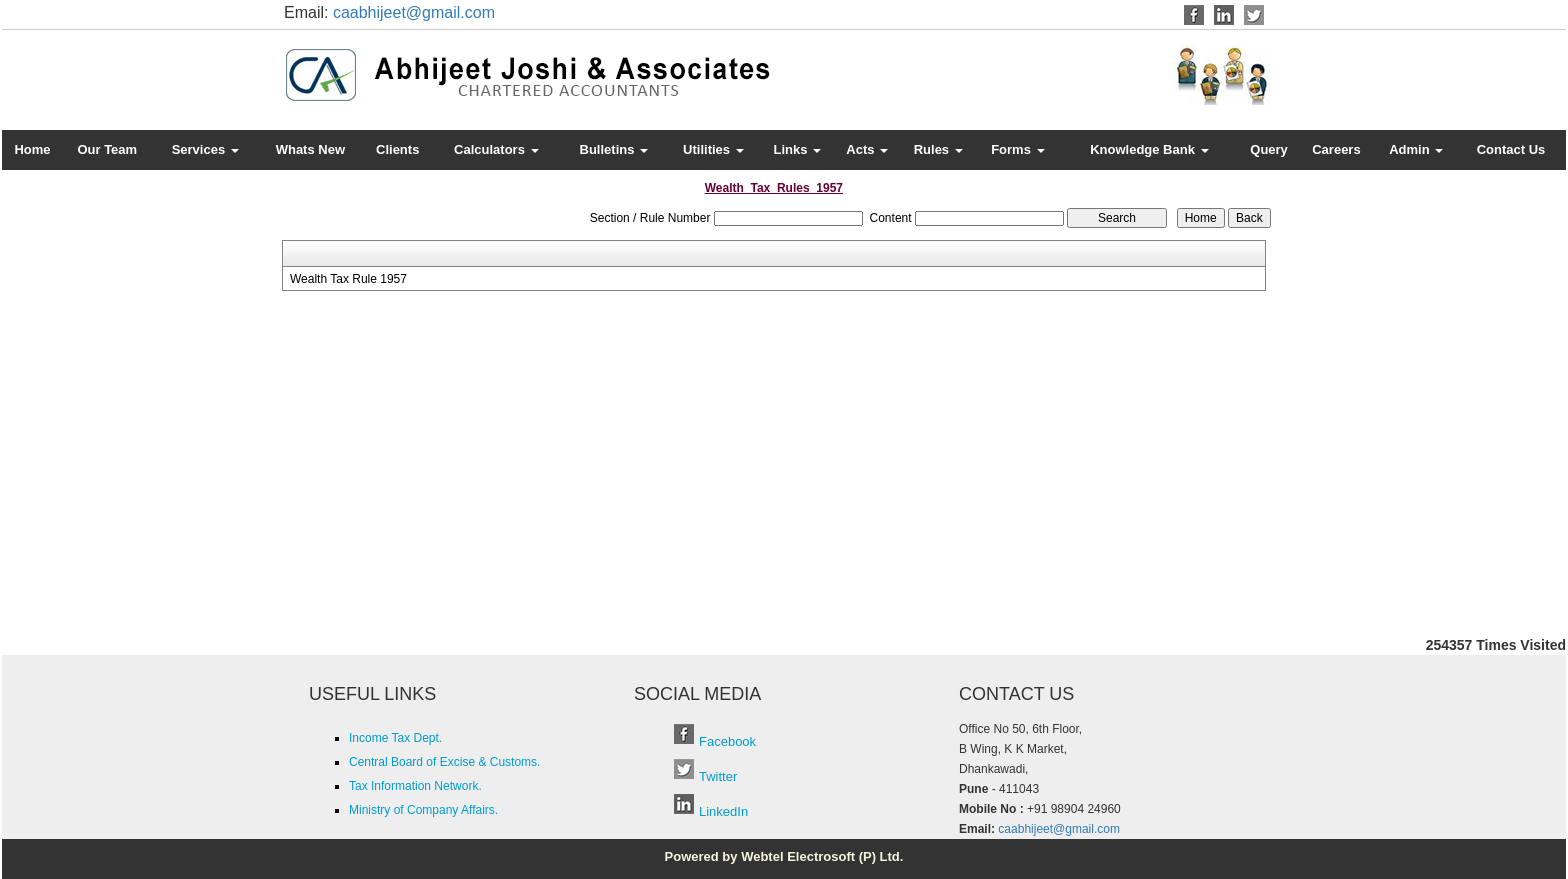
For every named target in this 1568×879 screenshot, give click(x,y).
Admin (1416, 149)
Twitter (718, 776)
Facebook (727, 741)
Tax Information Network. (415, 786)
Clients (397, 149)
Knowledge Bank (1149, 149)
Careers (1336, 149)
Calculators (496, 149)
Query (1269, 149)
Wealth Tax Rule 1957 (348, 279)
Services (205, 149)
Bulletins (614, 149)
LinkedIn (723, 811)
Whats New (310, 149)
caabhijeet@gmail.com (414, 12)
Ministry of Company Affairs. (423, 810)
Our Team (107, 149)
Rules (938, 149)
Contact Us (1511, 149)
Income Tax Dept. (395, 738)
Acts (867, 149)
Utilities (713, 149)
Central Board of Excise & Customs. (444, 762)
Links (798, 149)
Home (32, 149)
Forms (1017, 149)
